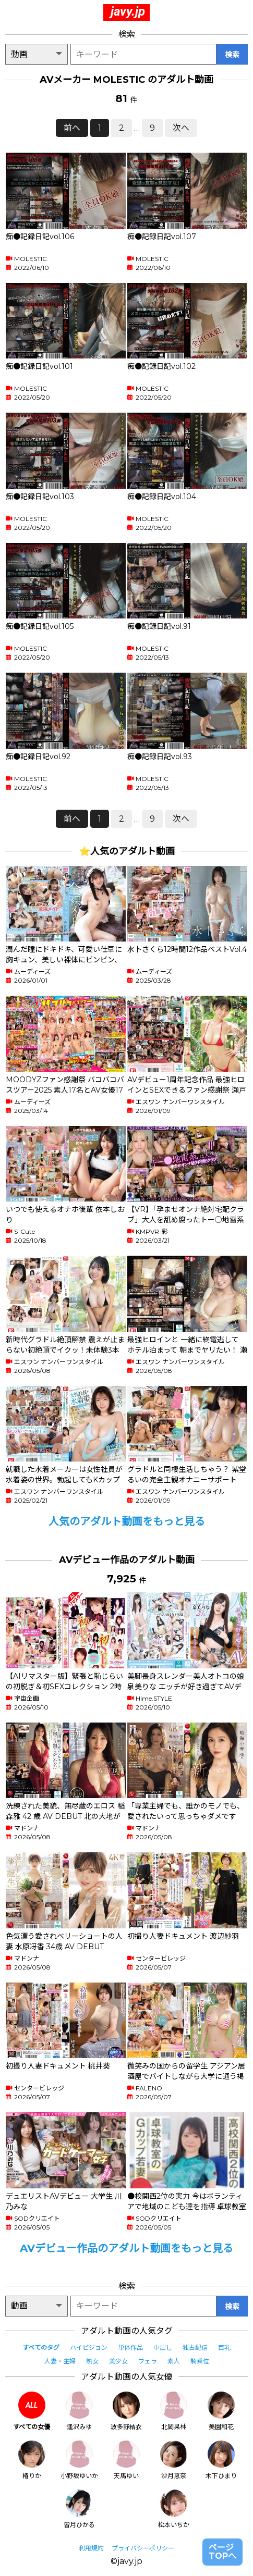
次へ (181, 128)
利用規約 (91, 2548)
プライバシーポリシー (143, 2548)
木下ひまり (221, 2460)
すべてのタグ (40, 2347)
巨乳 (224, 2347)
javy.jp (128, 11)
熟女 (92, 2361)
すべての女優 (31, 2411)
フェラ (147, 2361)
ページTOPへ (222, 2552)
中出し (162, 2347)
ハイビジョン (88, 2347)
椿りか (31, 2460)
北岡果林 (173, 2411)
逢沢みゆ (79, 2411)
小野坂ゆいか (79, 2460)
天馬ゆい (126, 2460)
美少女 (118, 2361)
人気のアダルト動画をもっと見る (127, 1521)
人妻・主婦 (60, 2361)
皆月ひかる (79, 2509)
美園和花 (221, 2411)
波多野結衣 (126, 2411)
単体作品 (130, 2347)
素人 (173, 2361)
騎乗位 (199, 2361)
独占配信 (195, 2347)
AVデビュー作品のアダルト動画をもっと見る (126, 2248)
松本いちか (173, 2509)
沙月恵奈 (173, 2460)
